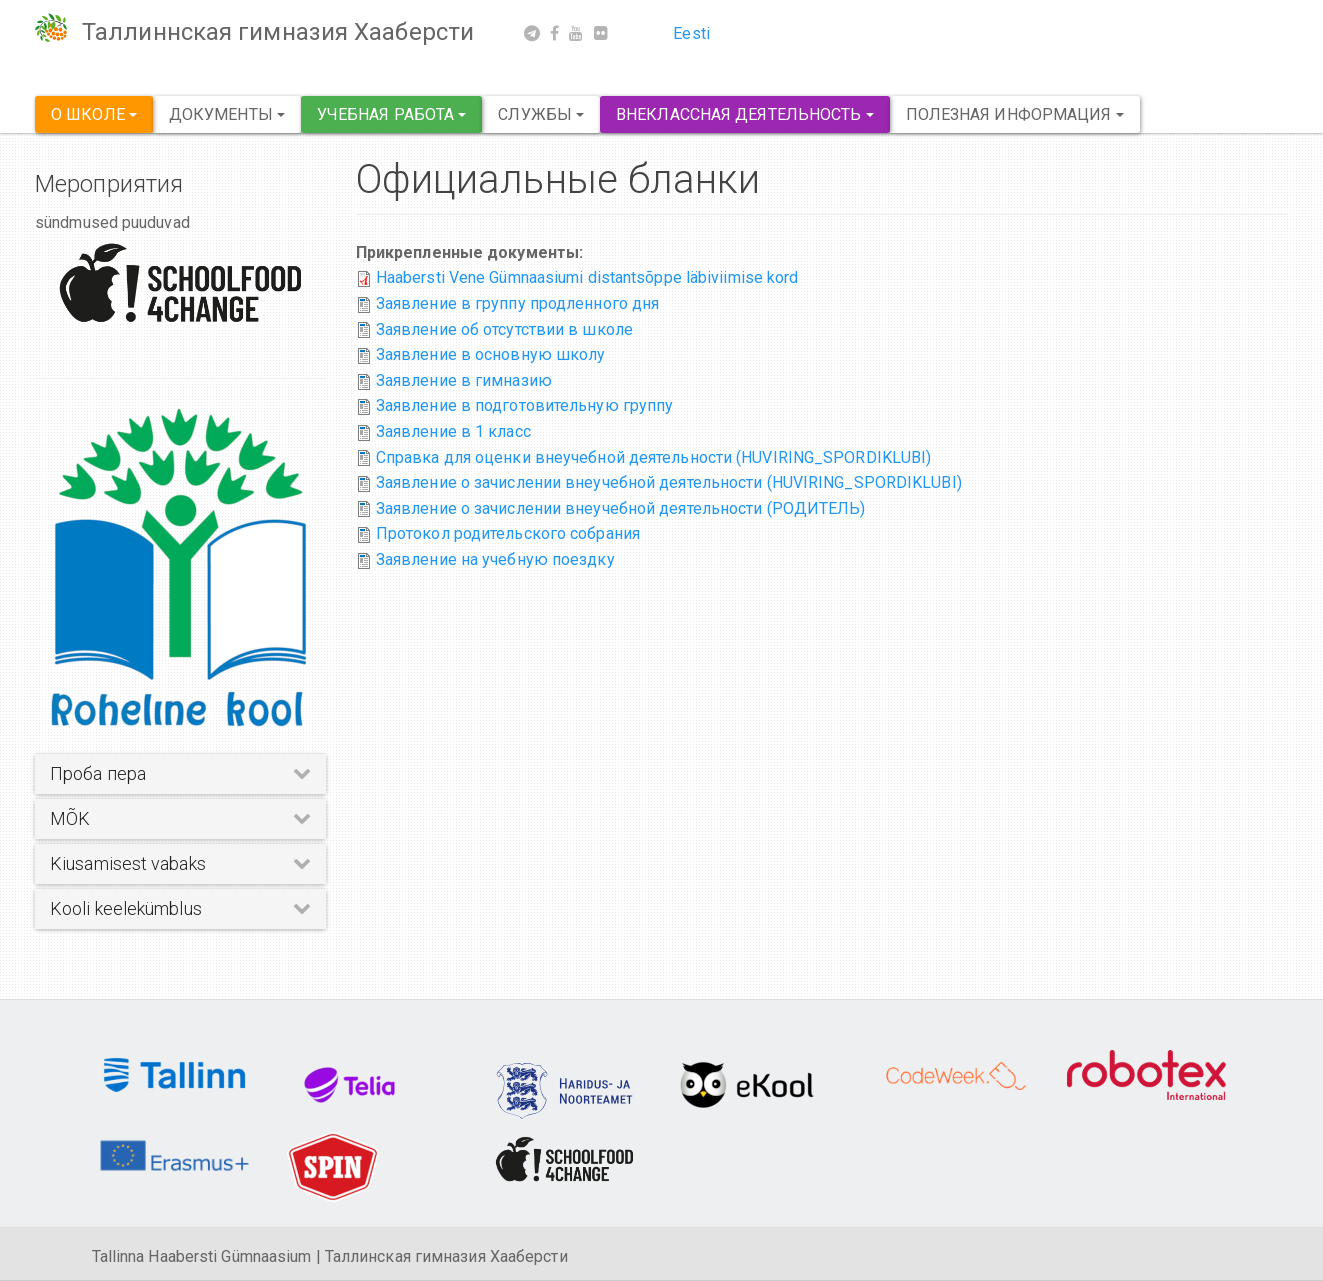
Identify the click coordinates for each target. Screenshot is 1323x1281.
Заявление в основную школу (491, 354)
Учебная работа (392, 114)
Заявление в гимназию (464, 380)
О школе (94, 114)
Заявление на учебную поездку (495, 559)
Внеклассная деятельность (745, 114)
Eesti (691, 33)
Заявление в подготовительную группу (525, 405)
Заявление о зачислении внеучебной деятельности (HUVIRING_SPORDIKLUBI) (669, 482)
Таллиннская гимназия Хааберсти (278, 32)
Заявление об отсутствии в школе (504, 329)
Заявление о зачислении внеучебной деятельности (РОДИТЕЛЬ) (621, 508)
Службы (541, 114)
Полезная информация (1015, 114)
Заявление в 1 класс (453, 431)
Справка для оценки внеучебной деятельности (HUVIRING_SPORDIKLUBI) (654, 457)
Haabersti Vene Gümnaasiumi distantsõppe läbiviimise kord (587, 277)
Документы (227, 114)
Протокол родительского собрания (508, 533)
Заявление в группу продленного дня (517, 303)
